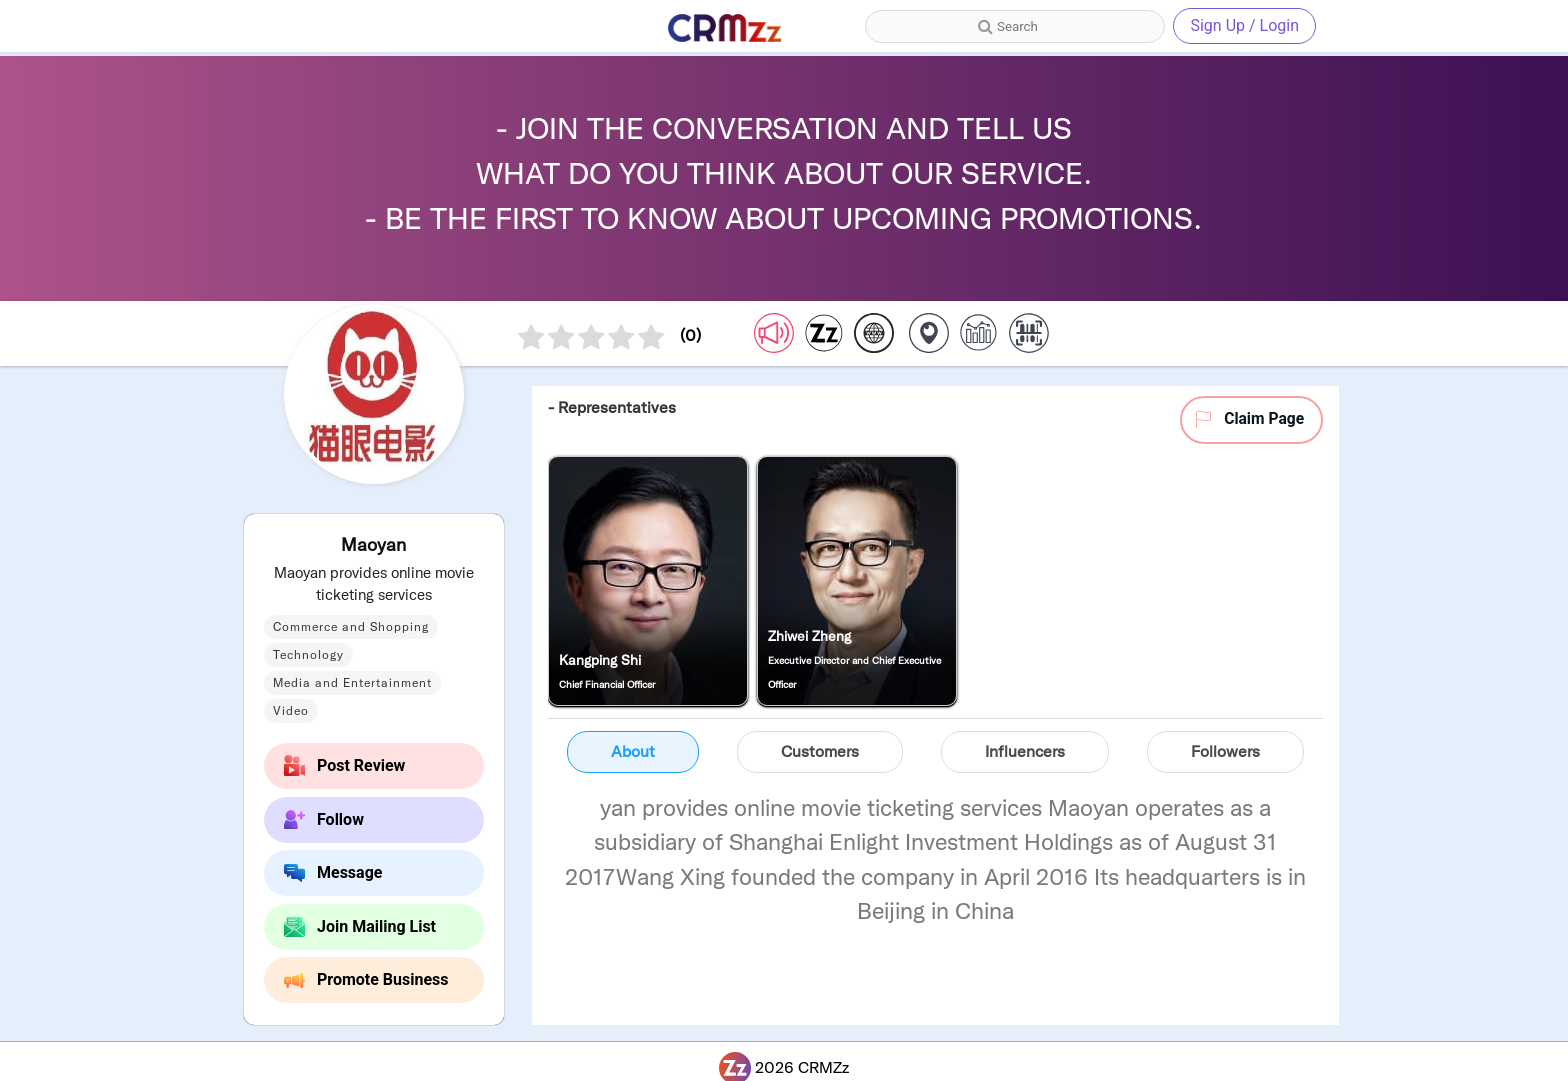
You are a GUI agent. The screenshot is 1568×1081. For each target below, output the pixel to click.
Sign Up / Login (1244, 25)
